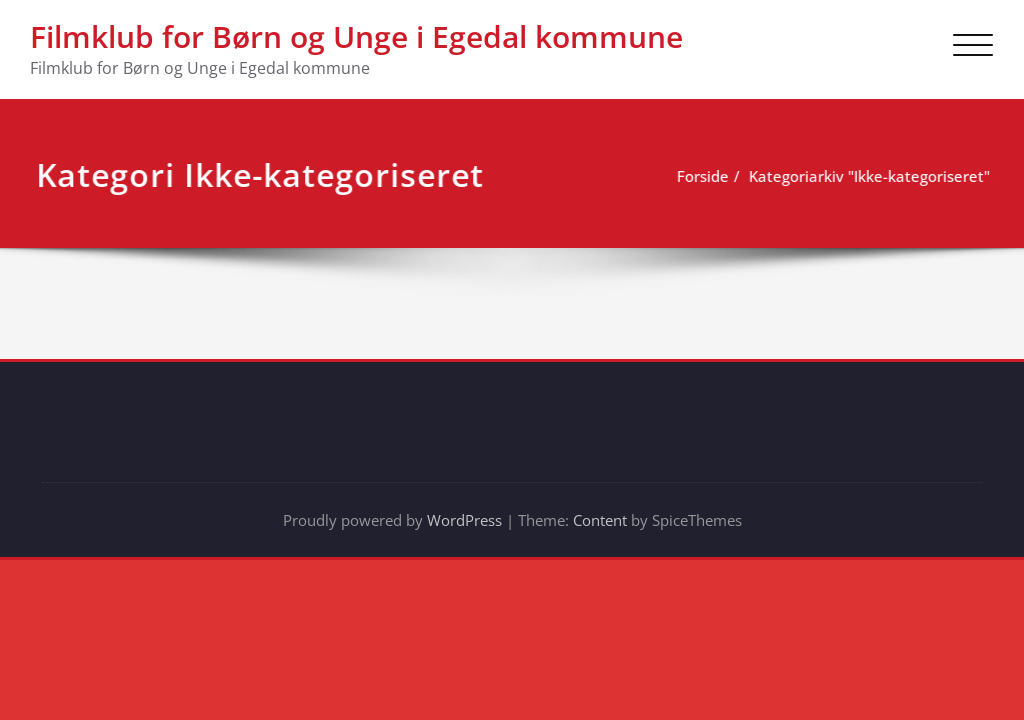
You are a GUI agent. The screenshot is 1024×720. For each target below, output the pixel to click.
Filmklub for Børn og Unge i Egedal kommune (356, 36)
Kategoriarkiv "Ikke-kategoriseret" (866, 176)
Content (600, 520)
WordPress (464, 520)
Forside (700, 176)
